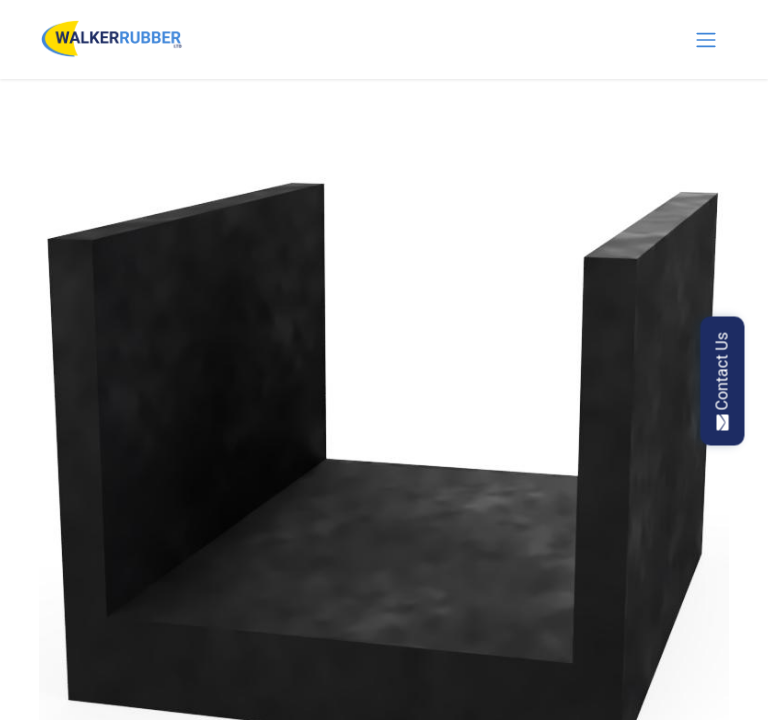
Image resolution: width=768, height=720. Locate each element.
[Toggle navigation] (706, 39)
